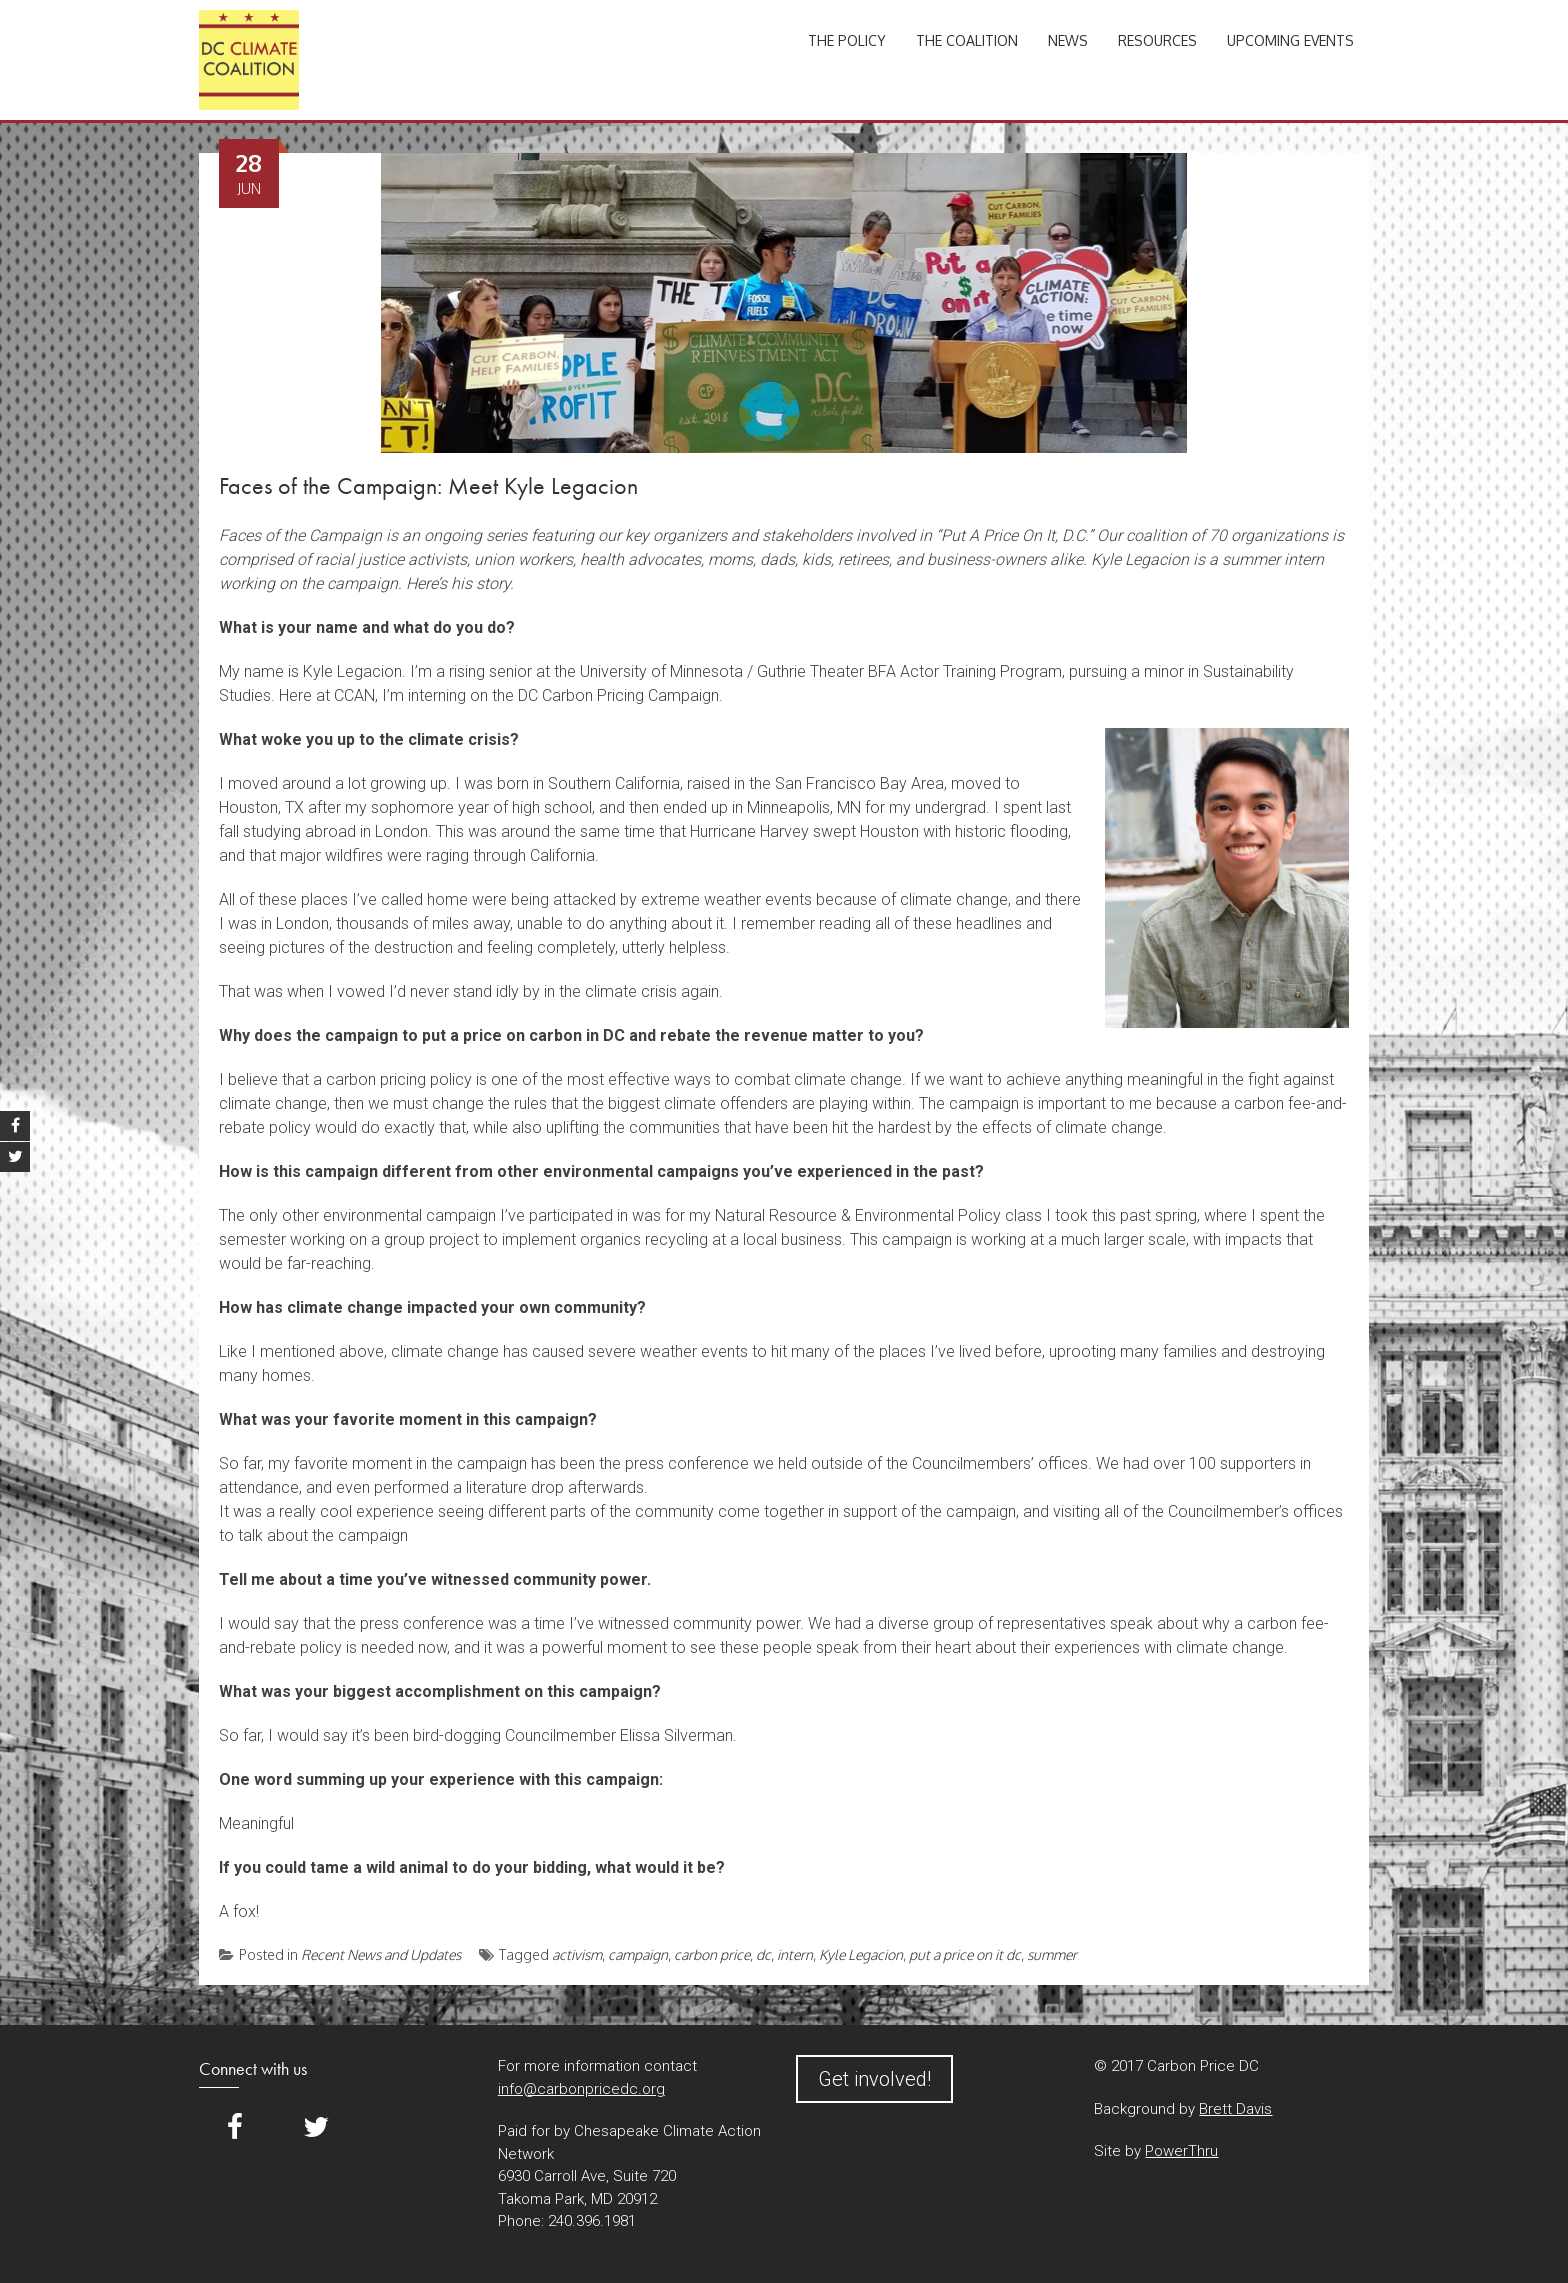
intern (795, 1954)
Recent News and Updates (381, 1954)
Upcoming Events (1290, 40)
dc (763, 1954)
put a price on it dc (965, 1954)
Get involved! (874, 2079)
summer (1052, 1954)
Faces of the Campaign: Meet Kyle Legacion (428, 485)
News (1068, 40)
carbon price (712, 1954)
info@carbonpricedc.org (581, 2089)
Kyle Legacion (861, 1954)
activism (577, 1954)
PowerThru (1181, 2151)
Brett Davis (1235, 2109)
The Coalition (967, 40)
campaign (638, 1954)
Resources (1157, 40)
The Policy (847, 40)
